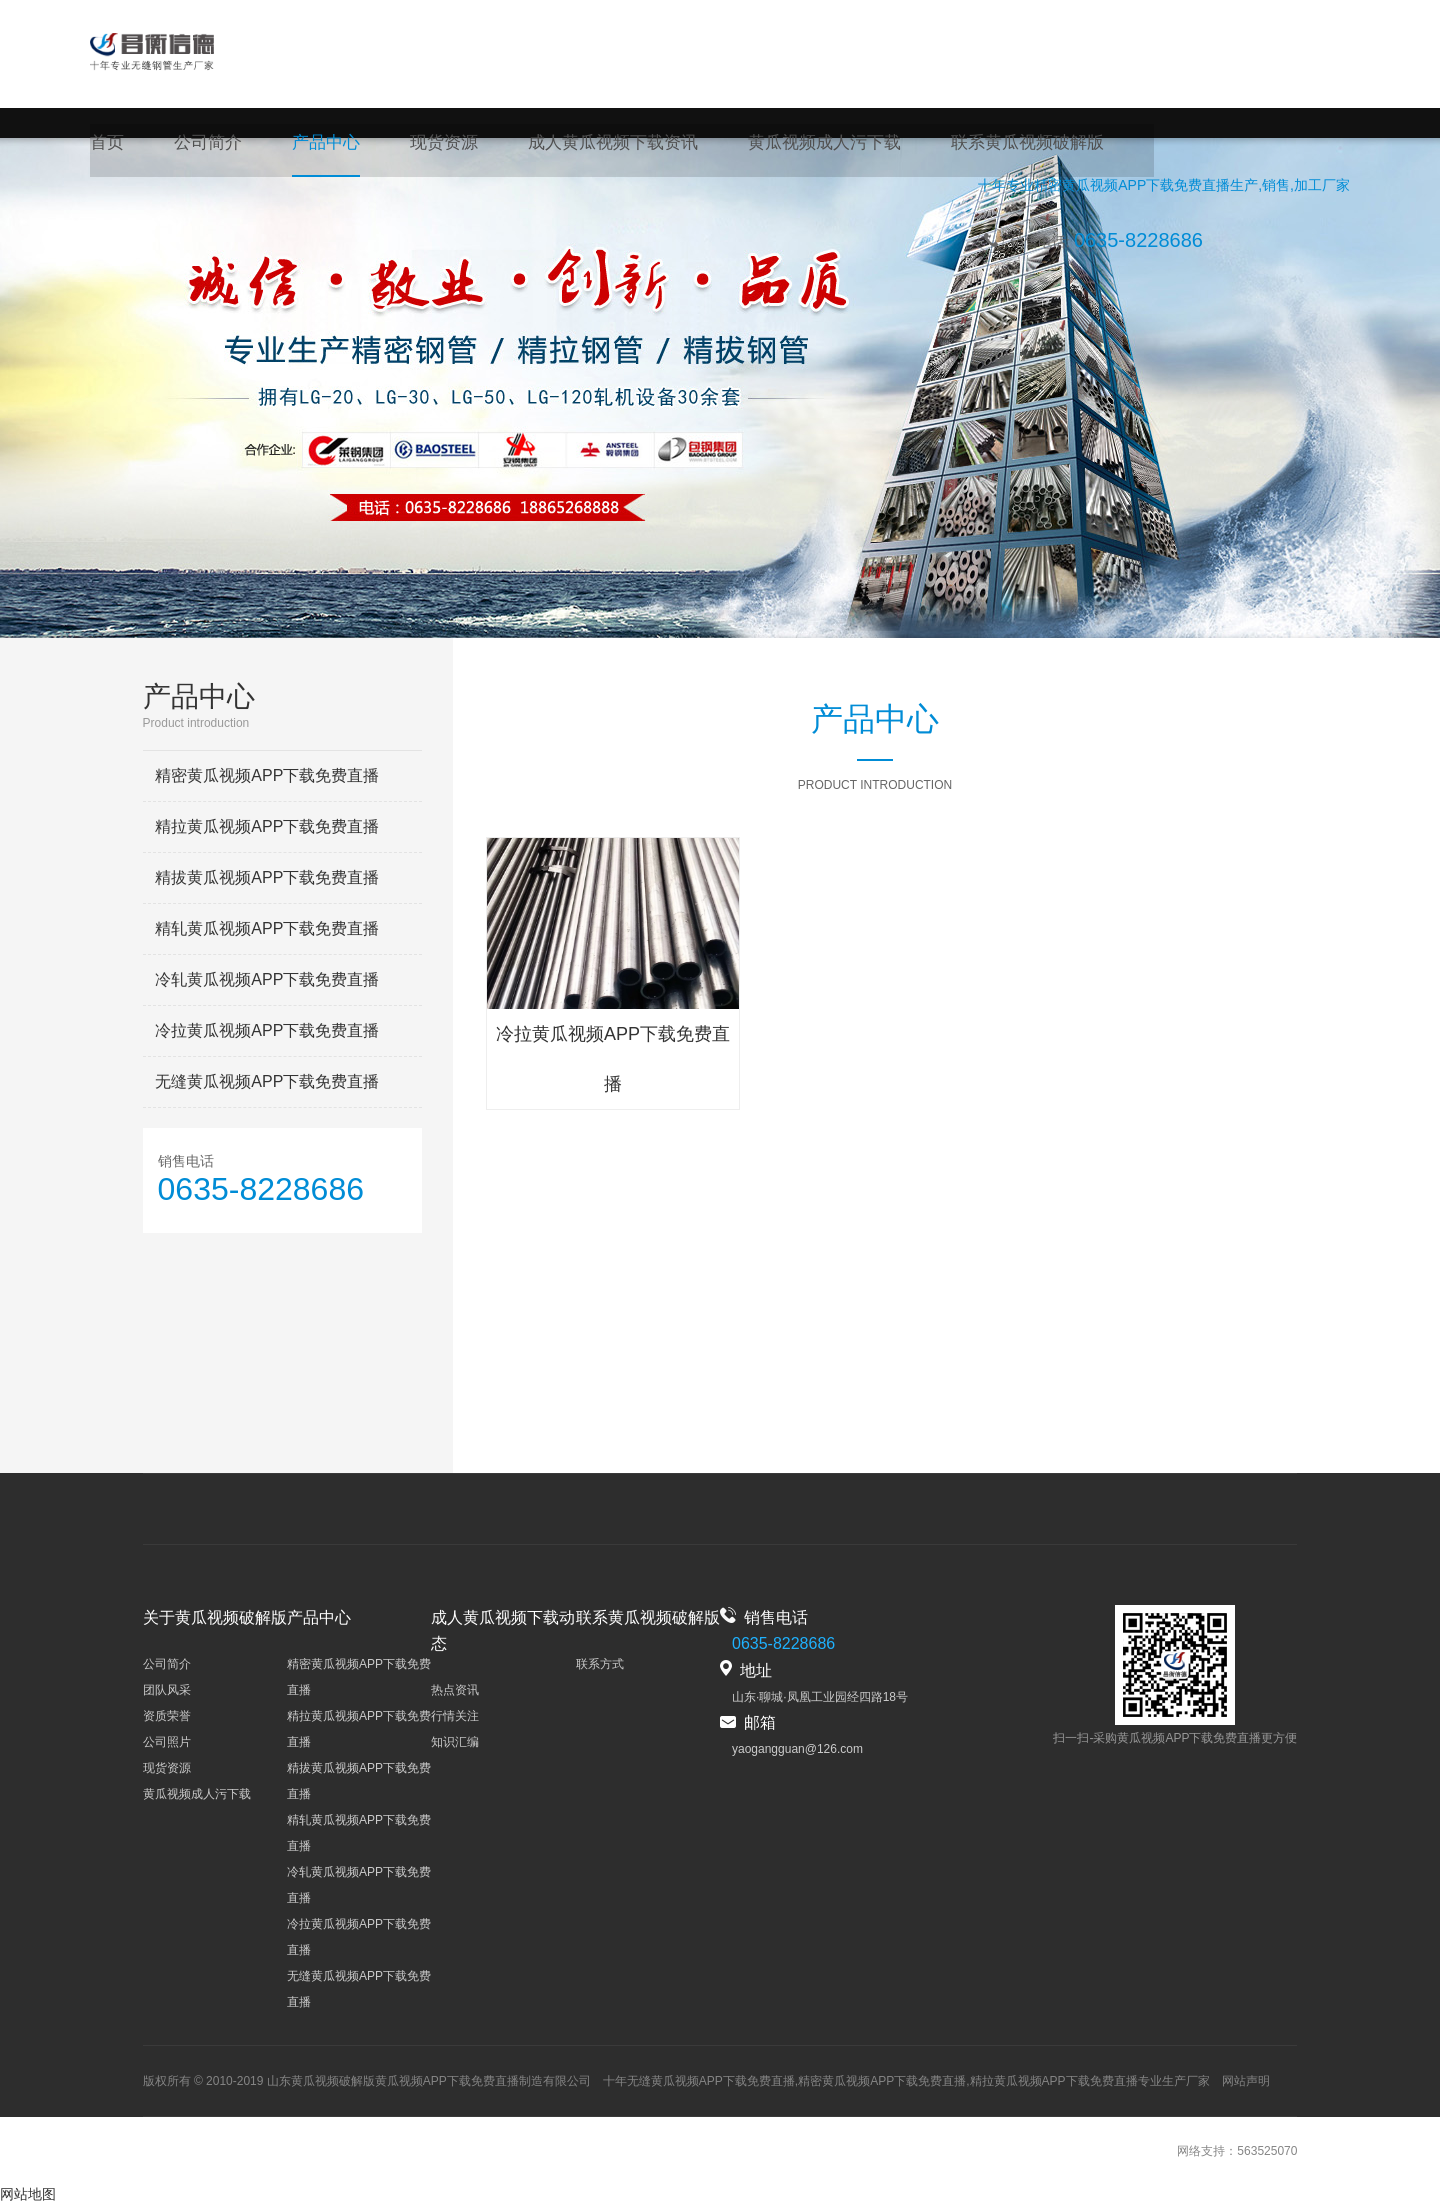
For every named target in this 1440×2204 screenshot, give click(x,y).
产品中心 (318, 145)
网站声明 (1246, 2081)
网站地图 (28, 2194)
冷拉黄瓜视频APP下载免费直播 (267, 1030)
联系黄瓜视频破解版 (990, 145)
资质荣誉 (167, 1716)
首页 (106, 145)
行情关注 (455, 1716)
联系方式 (600, 1664)
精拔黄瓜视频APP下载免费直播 (267, 877)
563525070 (1267, 2151)
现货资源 (432, 145)
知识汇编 (455, 1742)
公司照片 (167, 1742)
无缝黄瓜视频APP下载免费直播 (267, 1081)
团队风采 (167, 1690)
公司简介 (204, 145)
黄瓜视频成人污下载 (796, 145)
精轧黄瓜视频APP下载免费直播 (267, 928)
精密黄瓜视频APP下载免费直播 (1132, 191)
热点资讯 (455, 1690)
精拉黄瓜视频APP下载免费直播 (267, 826)
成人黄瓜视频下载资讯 (594, 145)
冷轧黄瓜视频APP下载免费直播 (267, 979)
